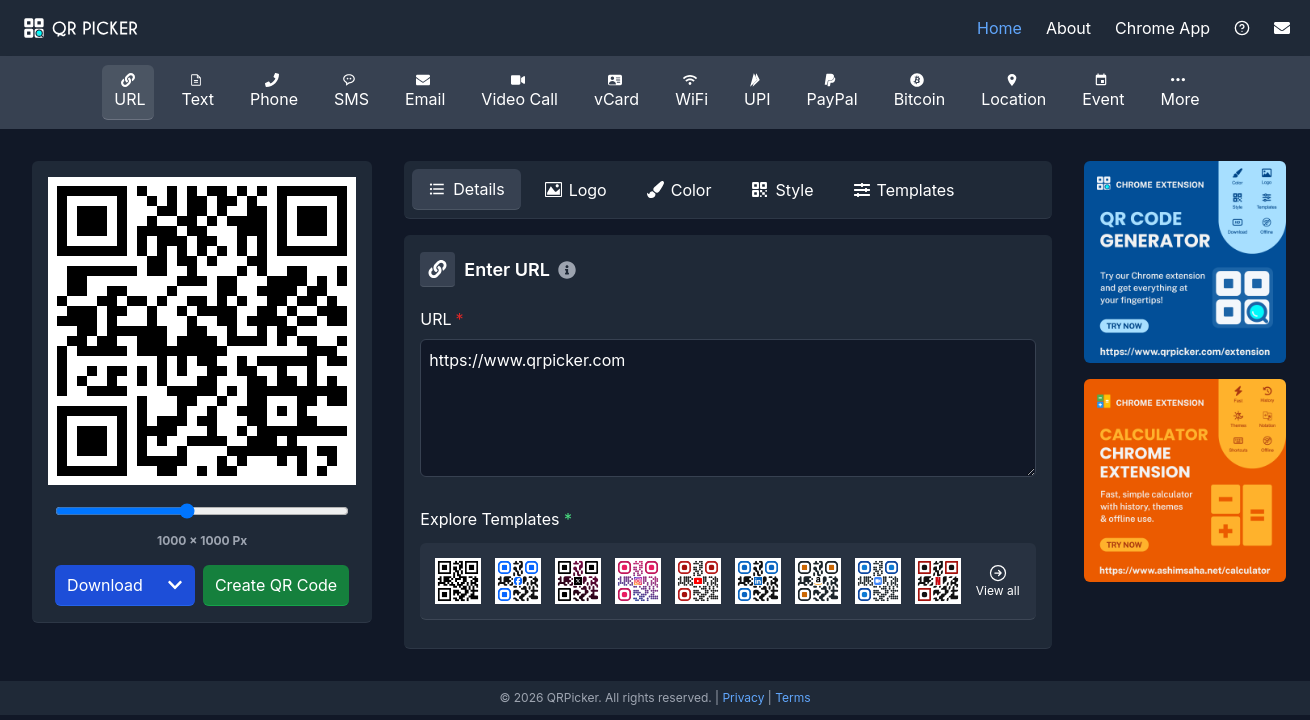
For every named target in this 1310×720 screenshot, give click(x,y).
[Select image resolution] (202, 511)
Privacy (743, 697)
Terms (792, 697)
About (1068, 28)
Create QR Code (276, 585)
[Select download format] (175, 585)
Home (999, 28)
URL (441, 319)
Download (105, 585)
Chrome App (1162, 28)
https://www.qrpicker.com (727, 408)
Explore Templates (496, 519)
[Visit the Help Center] (1242, 28)
